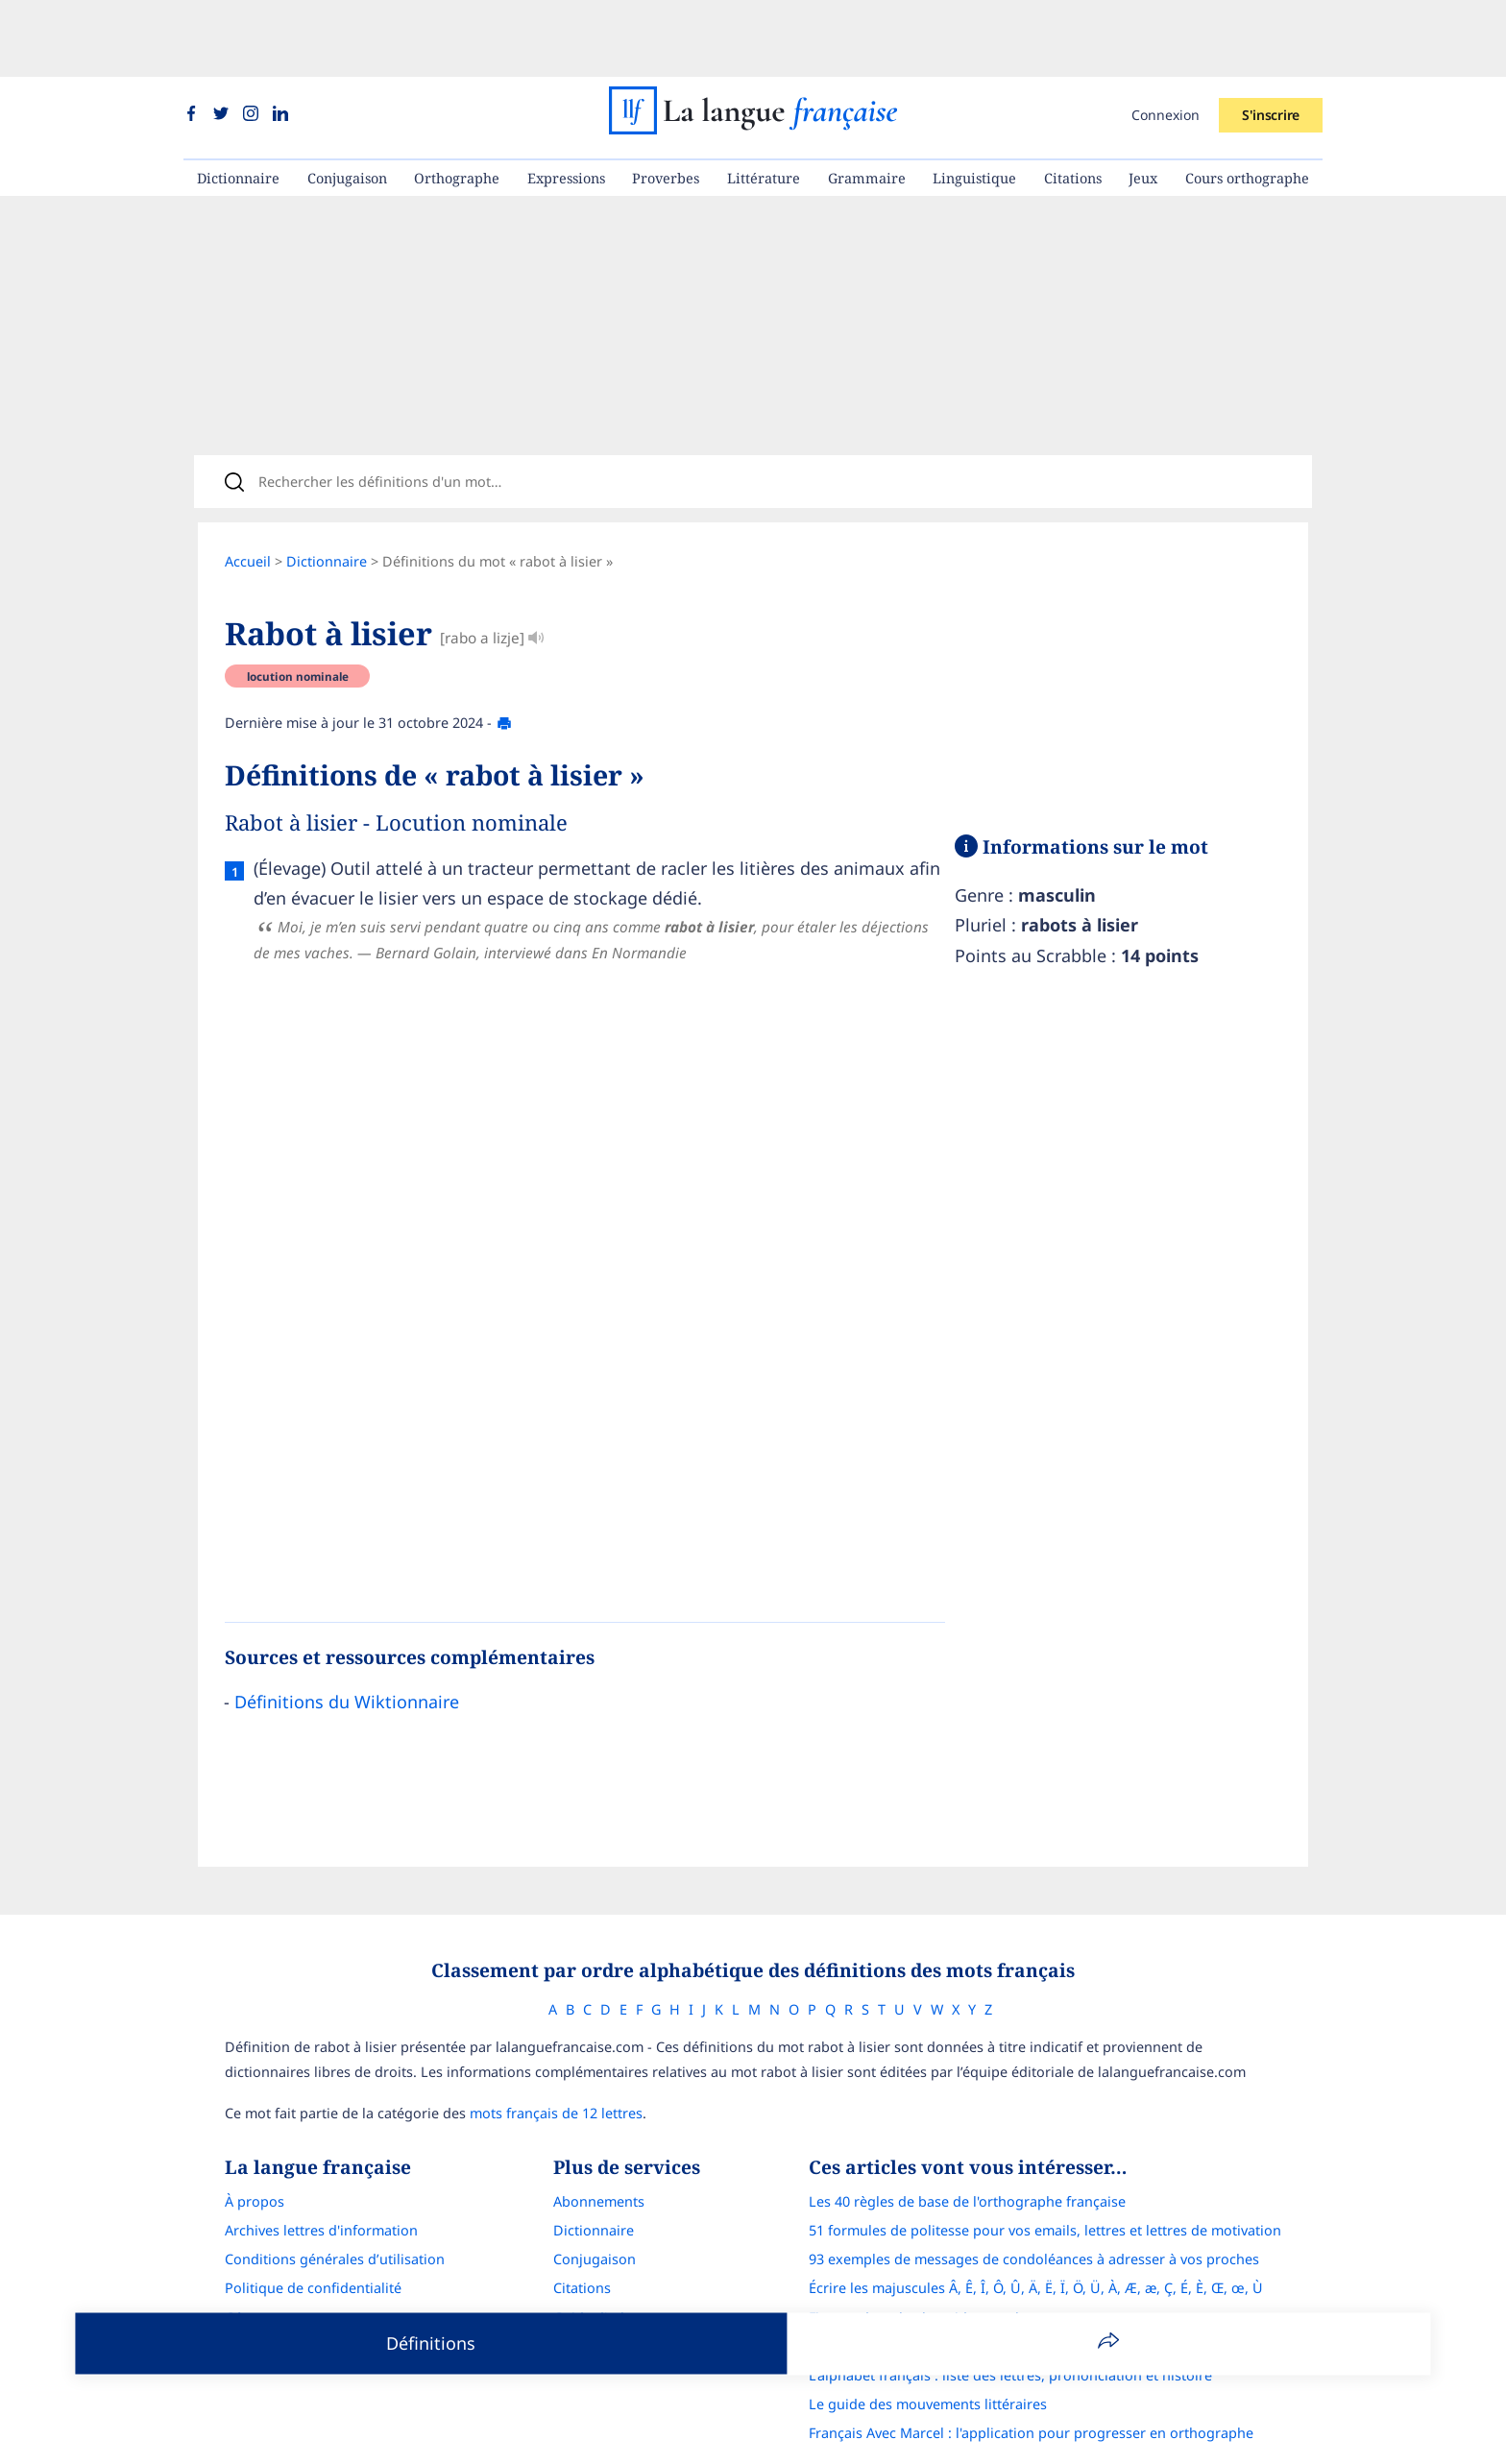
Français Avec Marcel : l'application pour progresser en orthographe (1031, 2377)
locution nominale (298, 612)
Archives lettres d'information (321, 2174)
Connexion (1165, 38)
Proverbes (665, 101)
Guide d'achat (597, 2262)
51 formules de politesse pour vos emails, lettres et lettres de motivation (1045, 2174)
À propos (254, 2146)
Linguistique (974, 101)
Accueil (248, 498)
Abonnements (598, 2146)
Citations (1073, 101)
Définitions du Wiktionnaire (346, 1638)
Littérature (763, 101)
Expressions (566, 101)
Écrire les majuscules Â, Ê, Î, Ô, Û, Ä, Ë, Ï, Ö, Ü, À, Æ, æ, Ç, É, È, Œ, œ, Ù (1036, 2232)
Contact (250, 2291)
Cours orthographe (1247, 101)
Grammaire (867, 101)
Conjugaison (347, 101)
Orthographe (456, 101)
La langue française (728, 2437)
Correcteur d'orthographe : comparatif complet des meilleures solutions (1044, 2291)
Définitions (430, 2343)
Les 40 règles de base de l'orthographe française (967, 2146)
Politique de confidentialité (313, 2232)
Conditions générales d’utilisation (335, 2203)
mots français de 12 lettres (556, 2057)
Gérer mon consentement (308, 2262)
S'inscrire (1271, 38)
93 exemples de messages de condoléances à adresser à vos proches (1034, 2203)
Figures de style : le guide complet (920, 2262)
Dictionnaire (238, 101)
